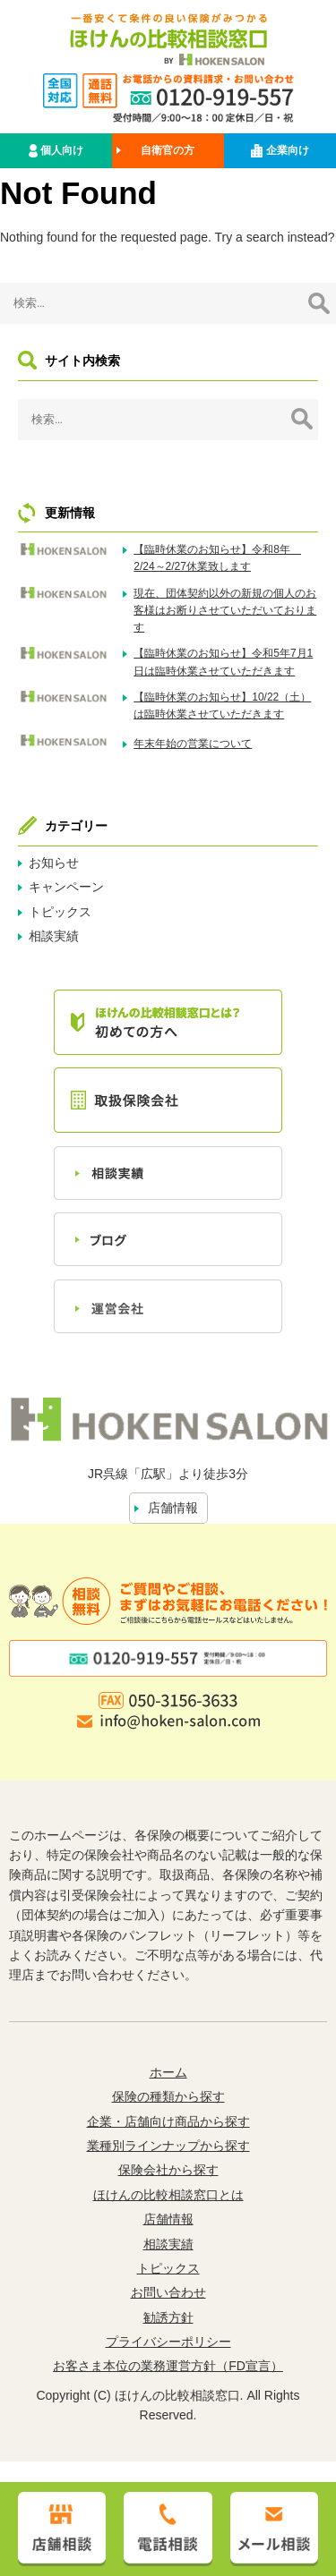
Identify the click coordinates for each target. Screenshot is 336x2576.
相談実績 (54, 936)
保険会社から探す (168, 2170)
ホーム (168, 2072)
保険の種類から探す (168, 2096)
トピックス (60, 912)
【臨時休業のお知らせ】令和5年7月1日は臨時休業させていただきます (223, 661)
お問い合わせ (168, 2292)
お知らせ (54, 862)
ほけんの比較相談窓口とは (168, 2195)
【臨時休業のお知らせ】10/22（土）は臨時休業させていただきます (222, 705)
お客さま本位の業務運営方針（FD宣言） (168, 2366)
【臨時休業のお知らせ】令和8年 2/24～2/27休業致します (217, 558)
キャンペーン (66, 887)
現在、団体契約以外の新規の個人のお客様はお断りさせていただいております (225, 610)
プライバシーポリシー (168, 2341)
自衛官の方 (167, 150)
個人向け (56, 150)
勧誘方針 (168, 2317)
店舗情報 (173, 1508)
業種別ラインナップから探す (168, 2145)
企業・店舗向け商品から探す (168, 2121)
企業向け (279, 150)
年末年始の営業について (193, 743)
